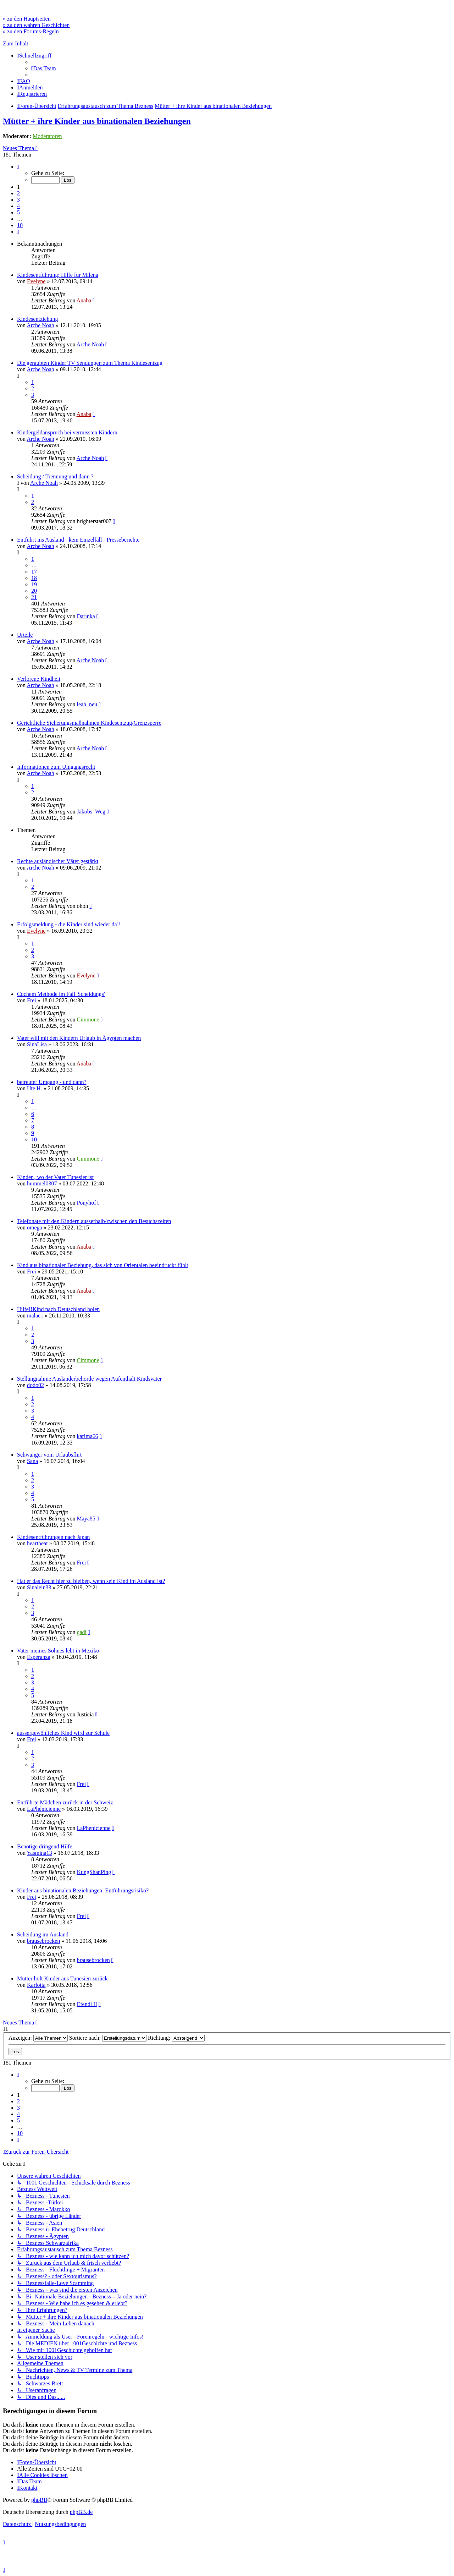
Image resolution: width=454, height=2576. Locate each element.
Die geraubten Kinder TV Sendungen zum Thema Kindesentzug (89, 363)
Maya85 (86, 1519)
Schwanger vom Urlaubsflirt (49, 1455)
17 (34, 572)
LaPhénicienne (44, 1809)
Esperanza (38, 1657)
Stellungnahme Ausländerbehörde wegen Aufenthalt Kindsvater (89, 1379)
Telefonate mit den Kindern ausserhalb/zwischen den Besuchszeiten (94, 1221)
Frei (31, 1000)
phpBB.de (81, 2512)
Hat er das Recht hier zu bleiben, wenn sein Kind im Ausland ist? (91, 1581)
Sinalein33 (39, 1587)
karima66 (87, 1436)
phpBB (39, 2500)
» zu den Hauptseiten (27, 19)
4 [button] (18, 206)
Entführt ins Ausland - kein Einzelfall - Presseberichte (78, 540)
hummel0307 (42, 1183)
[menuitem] (43, 68)
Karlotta (36, 1985)
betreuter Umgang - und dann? (51, 1082)
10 (34, 1139)
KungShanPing (94, 1872)
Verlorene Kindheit (38, 679)
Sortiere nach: (107, 2038)
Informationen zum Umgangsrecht (56, 767)
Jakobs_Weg (91, 812)
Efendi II (87, 2004)
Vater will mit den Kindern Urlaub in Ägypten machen (79, 1038)
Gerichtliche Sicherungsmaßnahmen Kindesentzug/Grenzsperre (89, 723)
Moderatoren (47, 136)
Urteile (25, 635)
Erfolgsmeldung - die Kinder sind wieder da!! (69, 924)
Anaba (84, 300)
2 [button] (18, 193)
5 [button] (18, 212)
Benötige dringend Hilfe (44, 1846)
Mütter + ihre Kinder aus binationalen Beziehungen (97, 121)
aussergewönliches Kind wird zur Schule (63, 1733)
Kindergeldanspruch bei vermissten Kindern (67, 432)
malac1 (35, 1315)
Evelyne (36, 281)
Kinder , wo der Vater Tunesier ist (55, 1177)
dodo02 (35, 1385)
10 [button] (20, 225)
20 (34, 591)
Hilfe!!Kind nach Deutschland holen (58, 1309)
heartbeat (37, 1543)
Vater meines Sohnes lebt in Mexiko (58, 1651)
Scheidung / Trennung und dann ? (55, 476)
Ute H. (34, 1088)
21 (34, 597)
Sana (32, 1461)
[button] (18, 167)
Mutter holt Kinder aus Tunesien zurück (62, 1978)
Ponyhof (86, 1203)
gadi (82, 1632)
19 (34, 584)
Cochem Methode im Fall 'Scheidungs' (61, 994)
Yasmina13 (39, 1853)
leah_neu (87, 704)
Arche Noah (40, 325)
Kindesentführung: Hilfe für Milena (57, 275)
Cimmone (88, 1019)
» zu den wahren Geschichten (36, 25)
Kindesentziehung (37, 319)
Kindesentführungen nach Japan (53, 1537)
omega (34, 1227)
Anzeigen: (38, 2038)
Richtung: (176, 2038)
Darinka (86, 616)
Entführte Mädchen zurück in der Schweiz (65, 1802)
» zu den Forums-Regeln (31, 31)
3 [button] (18, 200)
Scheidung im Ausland (42, 1934)
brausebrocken (43, 1941)
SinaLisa (37, 1044)
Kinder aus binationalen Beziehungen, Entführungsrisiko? (83, 1890)
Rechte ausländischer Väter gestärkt (57, 861)
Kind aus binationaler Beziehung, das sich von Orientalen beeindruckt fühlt (102, 1265)
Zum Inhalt (15, 43)
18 (34, 578)
